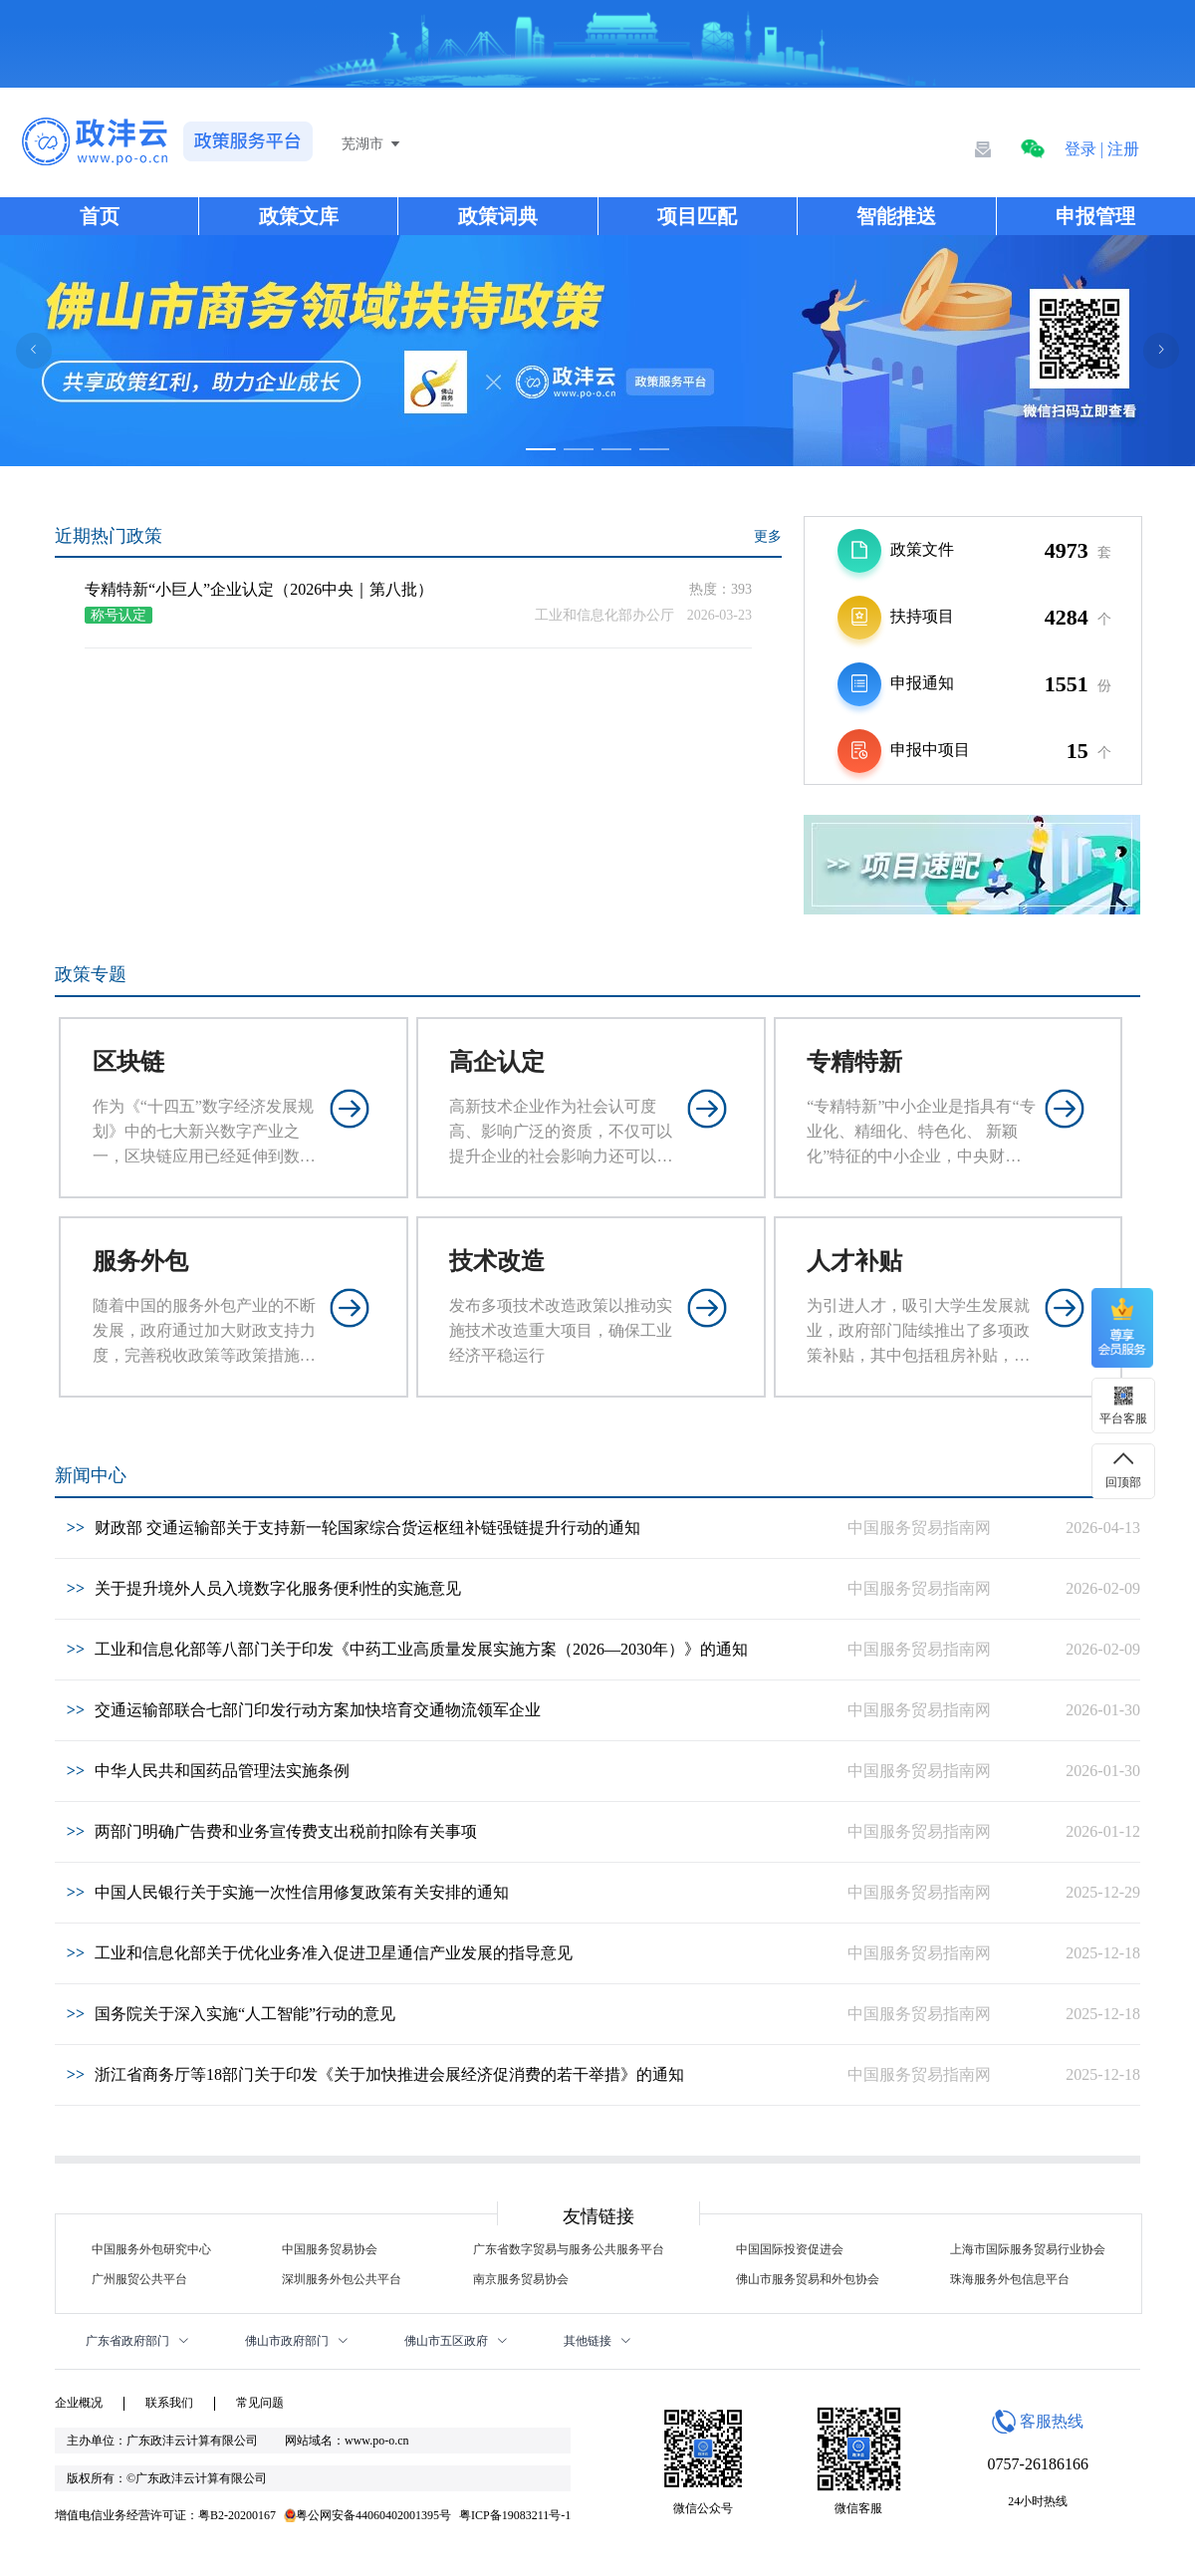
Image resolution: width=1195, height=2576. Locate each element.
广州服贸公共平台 (139, 2279)
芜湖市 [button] (372, 143)
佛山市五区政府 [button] (456, 2341)
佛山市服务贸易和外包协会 (807, 2279)
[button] (1033, 148)
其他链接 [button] (597, 2341)
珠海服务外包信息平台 (1010, 2279)
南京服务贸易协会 (521, 2279)
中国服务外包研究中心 (151, 2249)
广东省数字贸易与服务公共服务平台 (568, 2249)
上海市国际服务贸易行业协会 (1027, 2249)
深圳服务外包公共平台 (341, 2279)
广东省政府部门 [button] (137, 2341)
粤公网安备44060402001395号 (367, 2515)
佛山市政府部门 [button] (297, 2341)
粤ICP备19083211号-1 (515, 2515)
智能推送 (896, 216)
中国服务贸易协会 (329, 2249)
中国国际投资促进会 (789, 2249)
